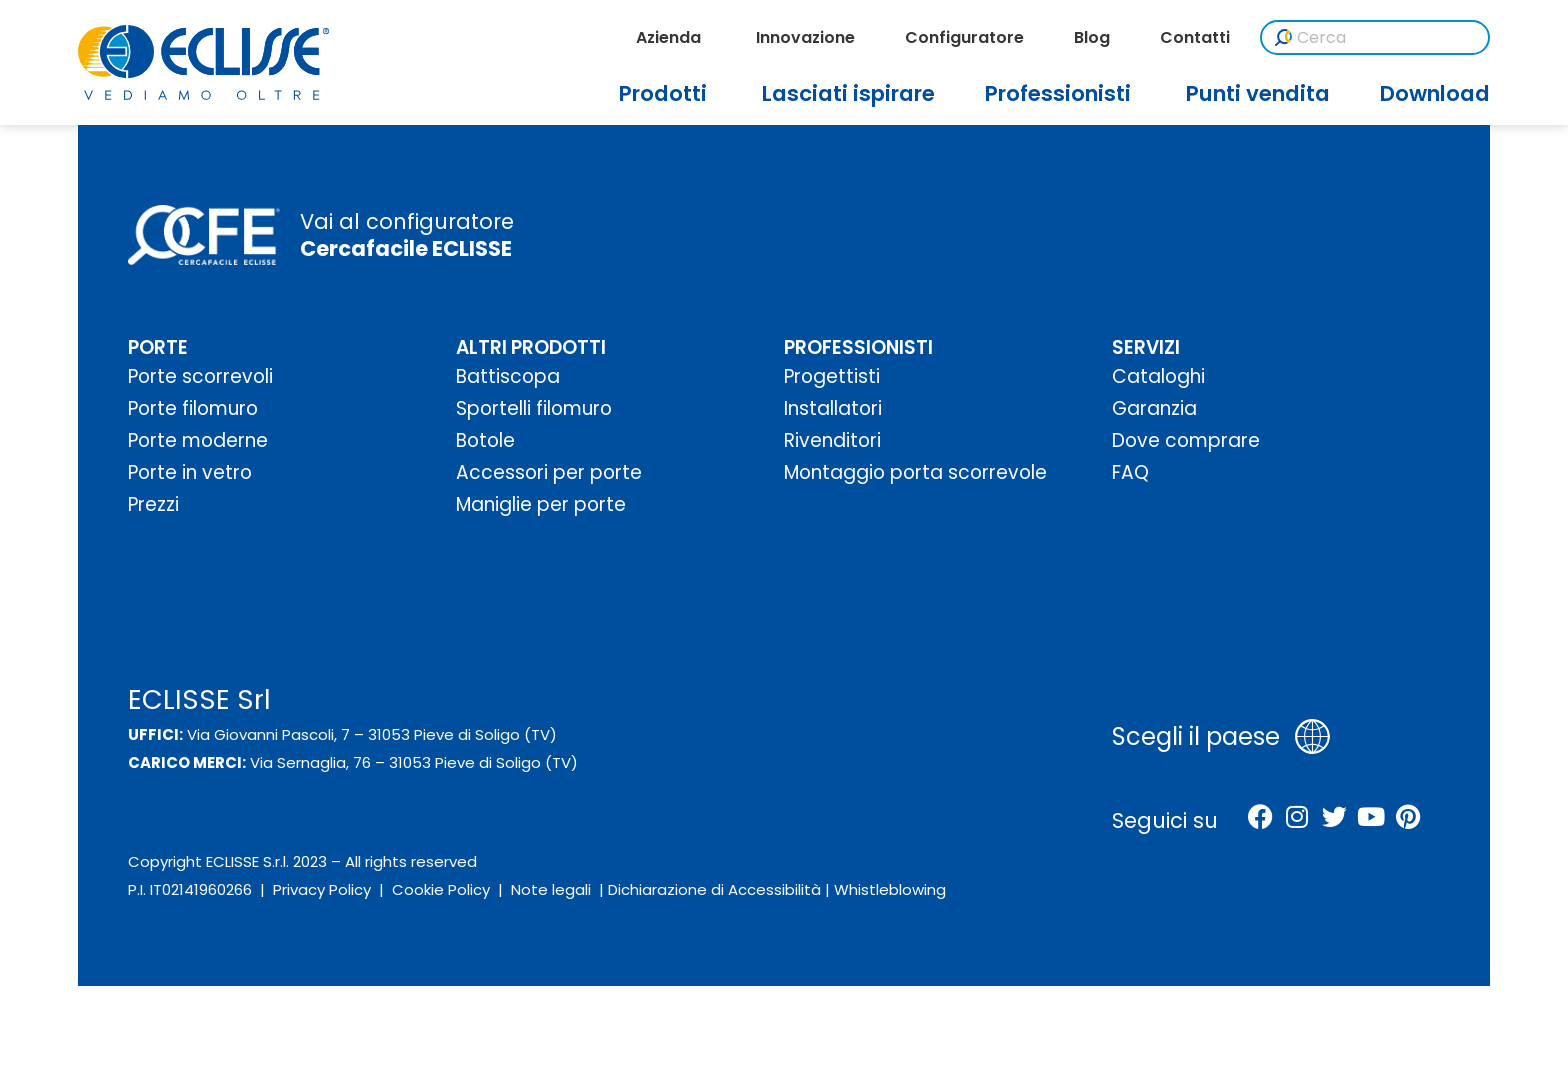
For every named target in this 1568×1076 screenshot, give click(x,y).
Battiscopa (508, 376)
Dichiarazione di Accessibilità (714, 889)
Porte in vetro (190, 472)
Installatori (833, 408)
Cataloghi (1158, 376)
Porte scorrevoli (200, 376)
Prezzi (153, 504)
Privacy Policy (322, 889)
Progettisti (832, 376)
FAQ (1130, 472)
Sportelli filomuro (534, 408)
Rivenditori (832, 440)
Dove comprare (1186, 440)
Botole (485, 440)
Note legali (551, 889)
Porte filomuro (193, 408)
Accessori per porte (549, 472)
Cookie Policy (441, 889)
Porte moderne (198, 440)
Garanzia (1154, 408)
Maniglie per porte (541, 504)
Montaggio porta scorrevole (915, 472)
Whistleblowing (890, 889)
